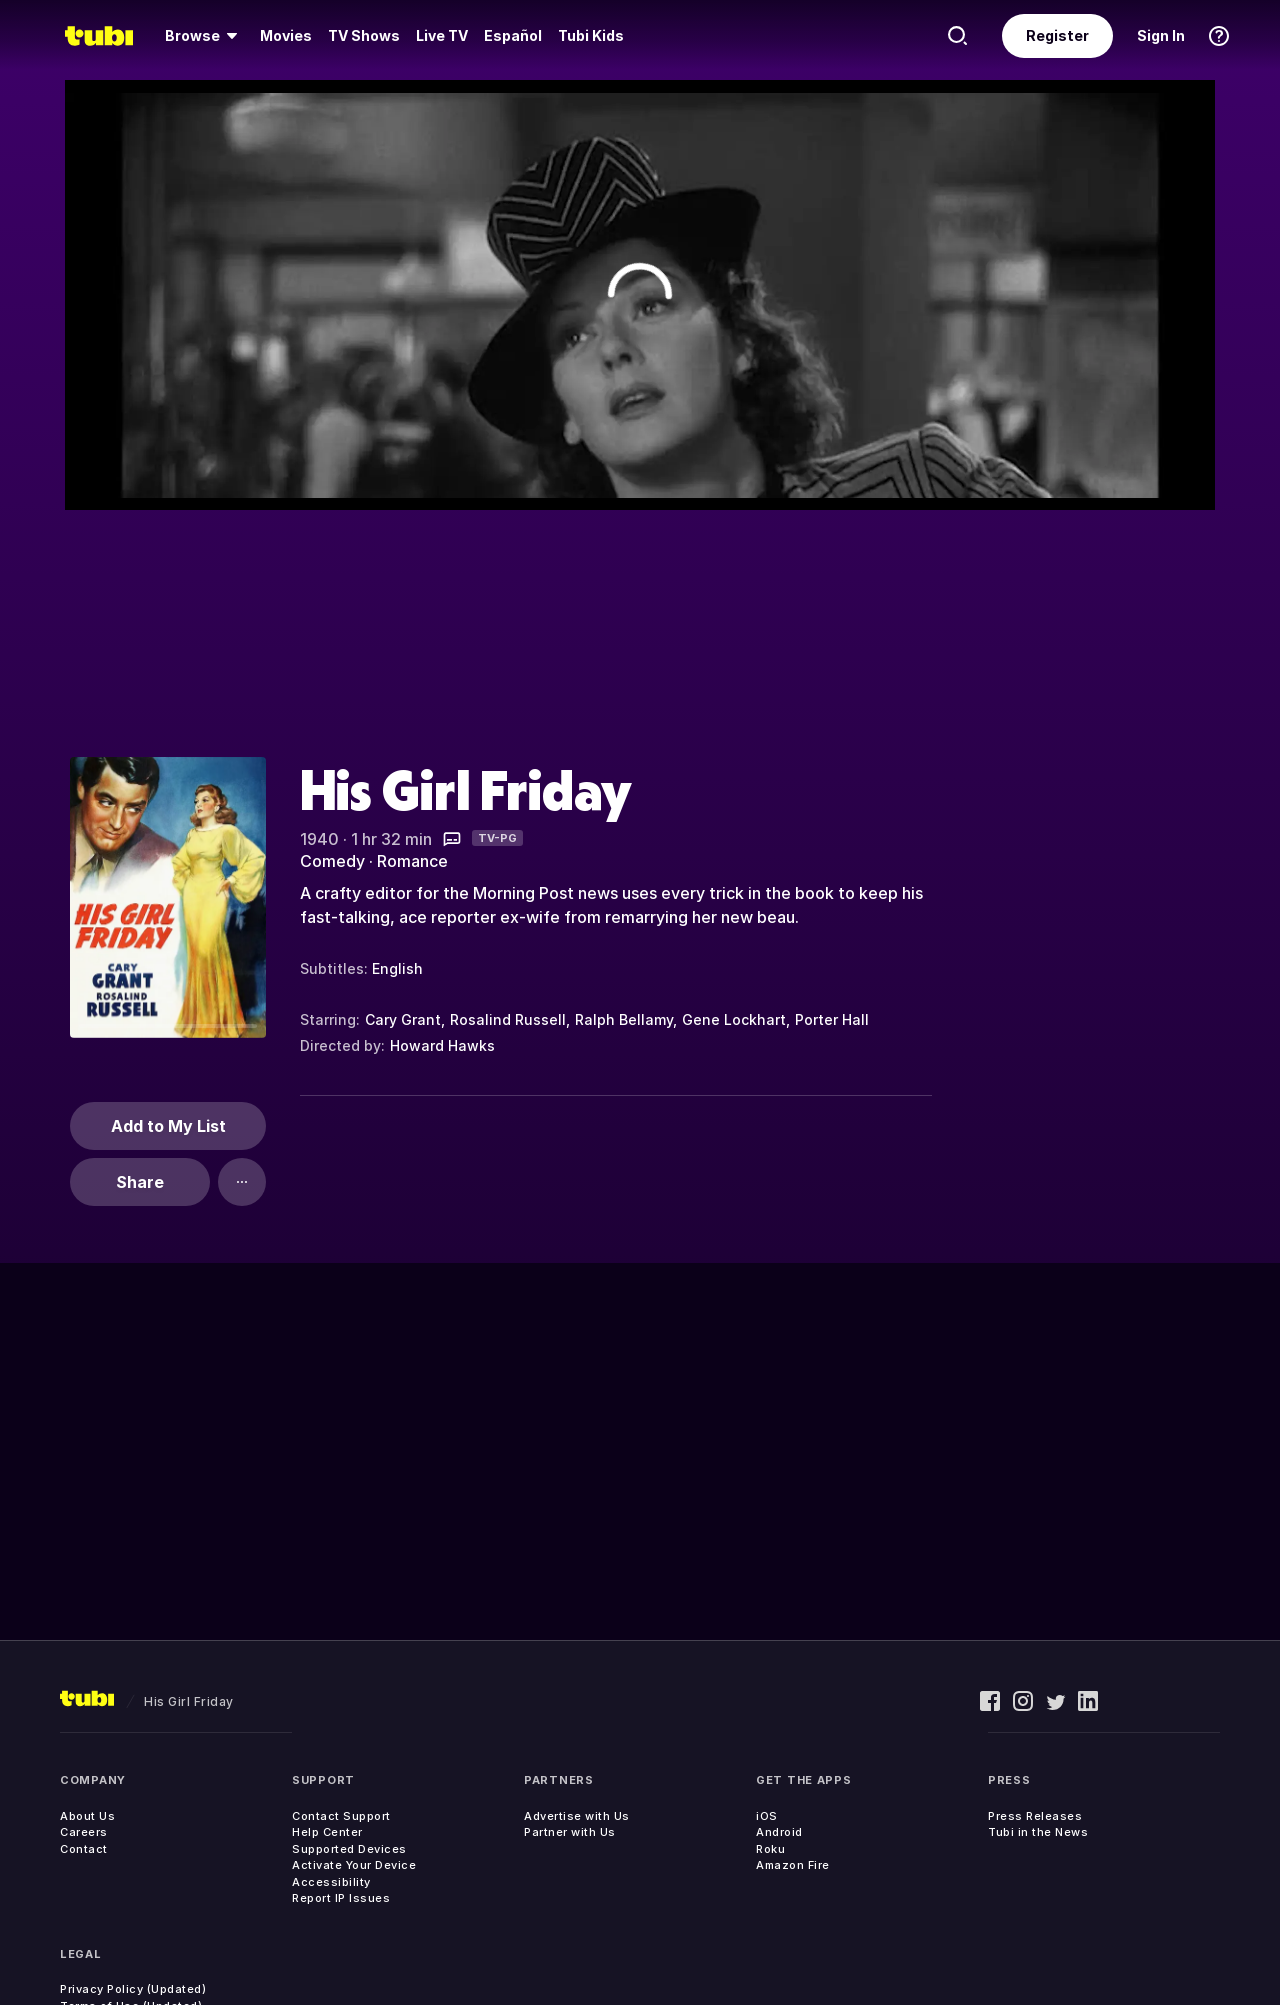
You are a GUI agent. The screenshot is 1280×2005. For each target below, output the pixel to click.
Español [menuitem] (513, 35)
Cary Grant (403, 1019)
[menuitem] (204, 36)
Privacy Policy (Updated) (133, 1989)
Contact (84, 1849)
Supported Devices (349, 1849)
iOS (767, 1816)
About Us (87, 1816)
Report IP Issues (341, 1898)
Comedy (332, 861)
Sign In (1161, 35)
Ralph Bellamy (624, 1019)
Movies (286, 35)
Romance (412, 861)
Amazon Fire (793, 1865)
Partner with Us (570, 1832)
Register (1057, 35)
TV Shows (364, 35)
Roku (770, 1849)
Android (779, 1832)
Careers (84, 1832)
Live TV (442, 35)
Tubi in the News (1038, 1832)
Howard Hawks (442, 1045)
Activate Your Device (354, 1865)
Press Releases (1035, 1816)
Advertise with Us (577, 1816)
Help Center (327, 1832)
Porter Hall (832, 1019)
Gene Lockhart (734, 1019)
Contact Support (341, 1816)
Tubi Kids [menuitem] (591, 35)
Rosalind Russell (508, 1019)
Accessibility (331, 1882)
